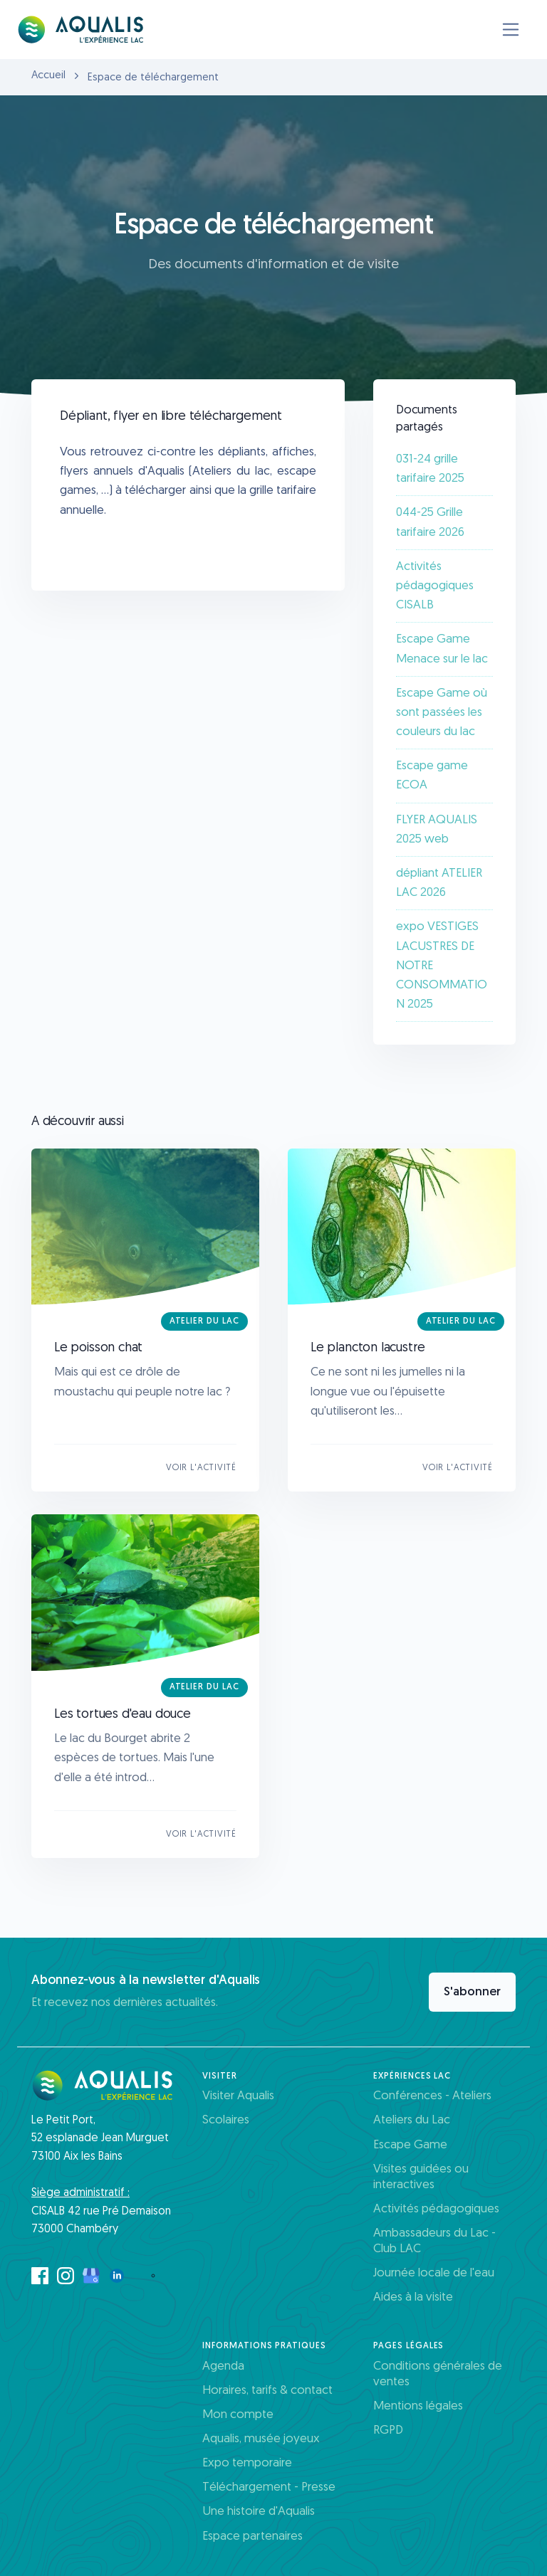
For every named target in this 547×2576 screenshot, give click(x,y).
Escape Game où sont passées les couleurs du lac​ (441, 712)
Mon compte (238, 2415)
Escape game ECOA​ (432, 775)
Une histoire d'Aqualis (258, 2512)
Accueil (48, 75)
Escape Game (410, 2145)
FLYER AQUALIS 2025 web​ (436, 829)
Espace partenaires (252, 2536)
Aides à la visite (413, 2297)
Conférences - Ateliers (432, 2096)
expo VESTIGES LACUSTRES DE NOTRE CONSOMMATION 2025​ (441, 965)
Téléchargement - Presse (268, 2487)
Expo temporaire (247, 2463)
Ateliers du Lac (411, 2120)
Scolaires (225, 2120)
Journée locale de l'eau (433, 2273)
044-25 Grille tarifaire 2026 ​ (431, 522)
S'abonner (472, 1992)
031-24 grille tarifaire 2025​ (430, 469)
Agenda (223, 2366)
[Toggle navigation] (511, 29)
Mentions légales (418, 2406)
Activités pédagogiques (436, 2209)
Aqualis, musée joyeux (261, 2439)
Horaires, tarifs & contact (267, 2391)
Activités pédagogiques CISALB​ (435, 586)
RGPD (388, 2430)
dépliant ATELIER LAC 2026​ (439, 883)
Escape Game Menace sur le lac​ (442, 649)
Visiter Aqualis (238, 2096)
